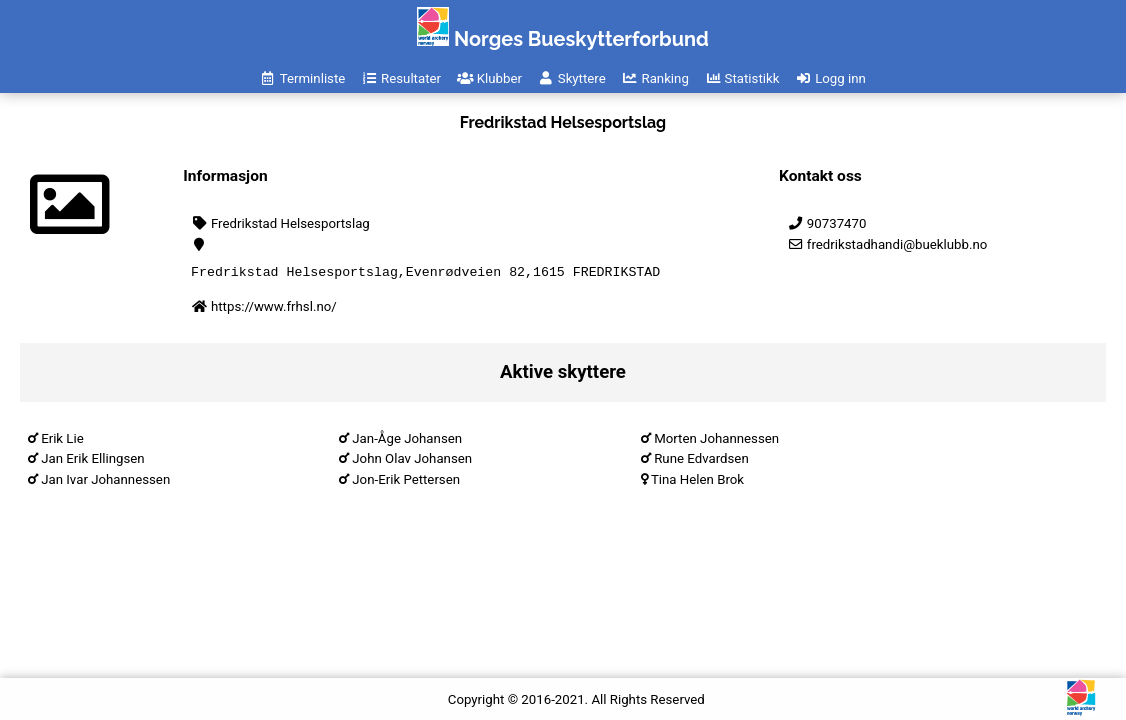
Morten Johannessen (716, 441)
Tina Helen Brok (697, 482)
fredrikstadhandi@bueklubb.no (887, 244)
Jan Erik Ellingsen (93, 461)
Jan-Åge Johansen (407, 441)
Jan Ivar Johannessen (105, 482)
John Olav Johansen (412, 461)
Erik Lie (62, 441)
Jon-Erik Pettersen (406, 482)
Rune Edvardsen (701, 461)
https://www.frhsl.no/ (274, 309)
